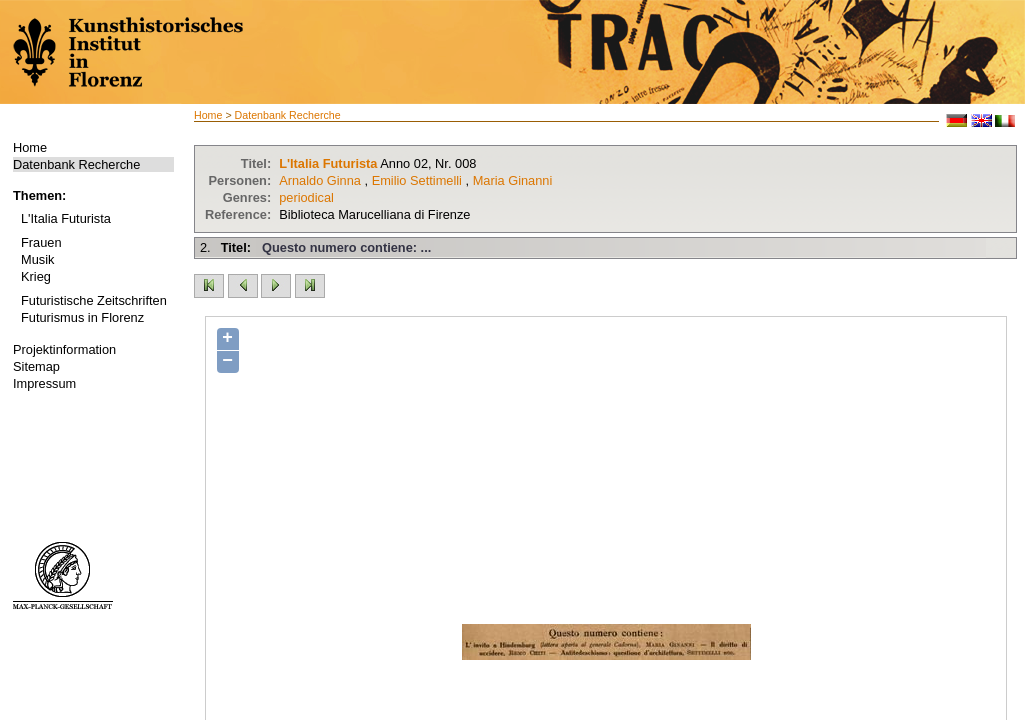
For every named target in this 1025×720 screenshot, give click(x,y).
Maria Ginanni (513, 180)
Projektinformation (64, 349)
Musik (37, 259)
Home (30, 147)
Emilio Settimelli (417, 180)
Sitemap (36, 366)
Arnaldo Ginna (320, 180)
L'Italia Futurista (66, 218)
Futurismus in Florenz (82, 317)
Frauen (41, 242)
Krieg (36, 276)
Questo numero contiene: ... (346, 247)
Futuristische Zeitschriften (94, 300)
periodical (306, 197)
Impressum (44, 383)
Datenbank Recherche (76, 164)
